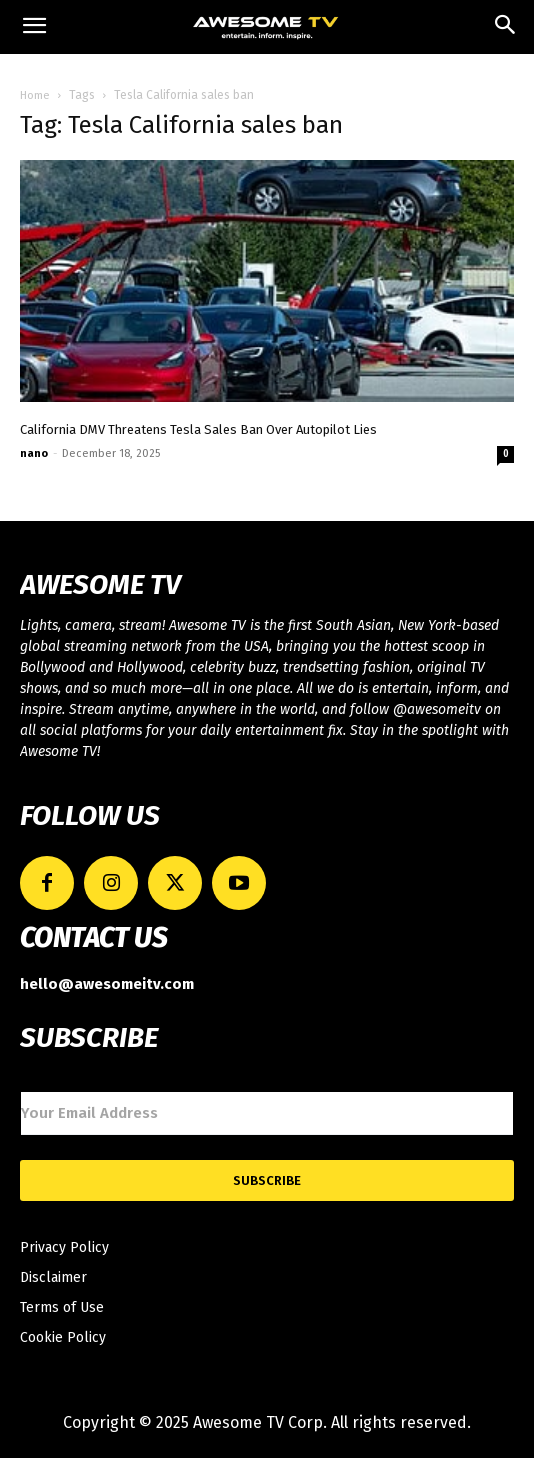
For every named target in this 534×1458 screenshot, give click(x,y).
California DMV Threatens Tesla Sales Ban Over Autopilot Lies (198, 429)
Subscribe (267, 1180)
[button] (506, 27)
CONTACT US (93, 938)
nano (34, 453)
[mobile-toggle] (34, 27)
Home (35, 95)
